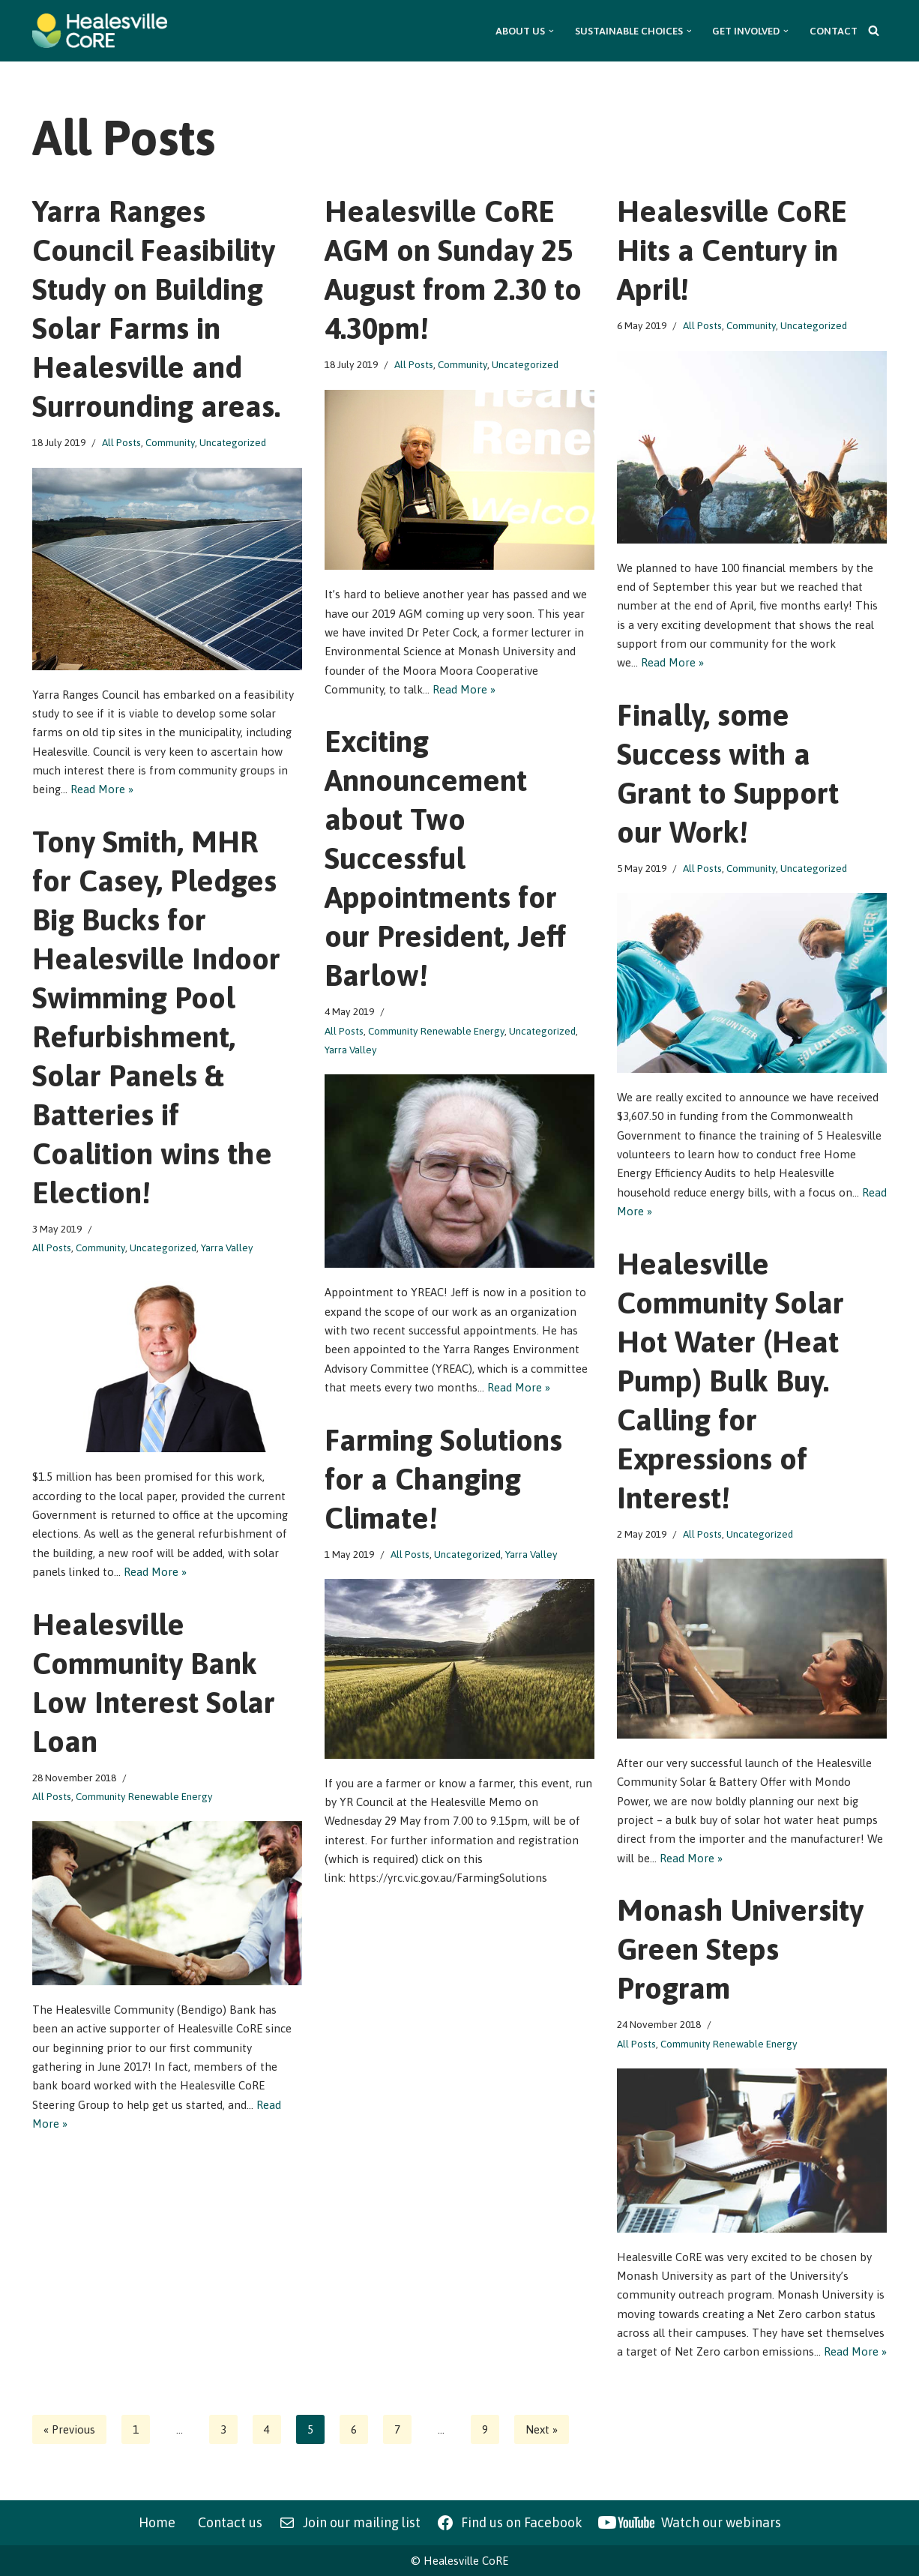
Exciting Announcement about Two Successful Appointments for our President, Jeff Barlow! (445, 858)
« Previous (69, 2429)
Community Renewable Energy (436, 1031)
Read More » (101, 789)
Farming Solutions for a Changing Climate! (443, 1479)
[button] (551, 31)
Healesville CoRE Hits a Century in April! (732, 250)
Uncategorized (232, 442)
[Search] (873, 30)
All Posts (121, 442)
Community (170, 442)
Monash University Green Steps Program (740, 1949)
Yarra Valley (351, 1050)
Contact (834, 31)
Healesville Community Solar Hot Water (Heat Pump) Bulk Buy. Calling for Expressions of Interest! (730, 1380)
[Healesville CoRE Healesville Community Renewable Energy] (99, 30)
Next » (541, 2429)
